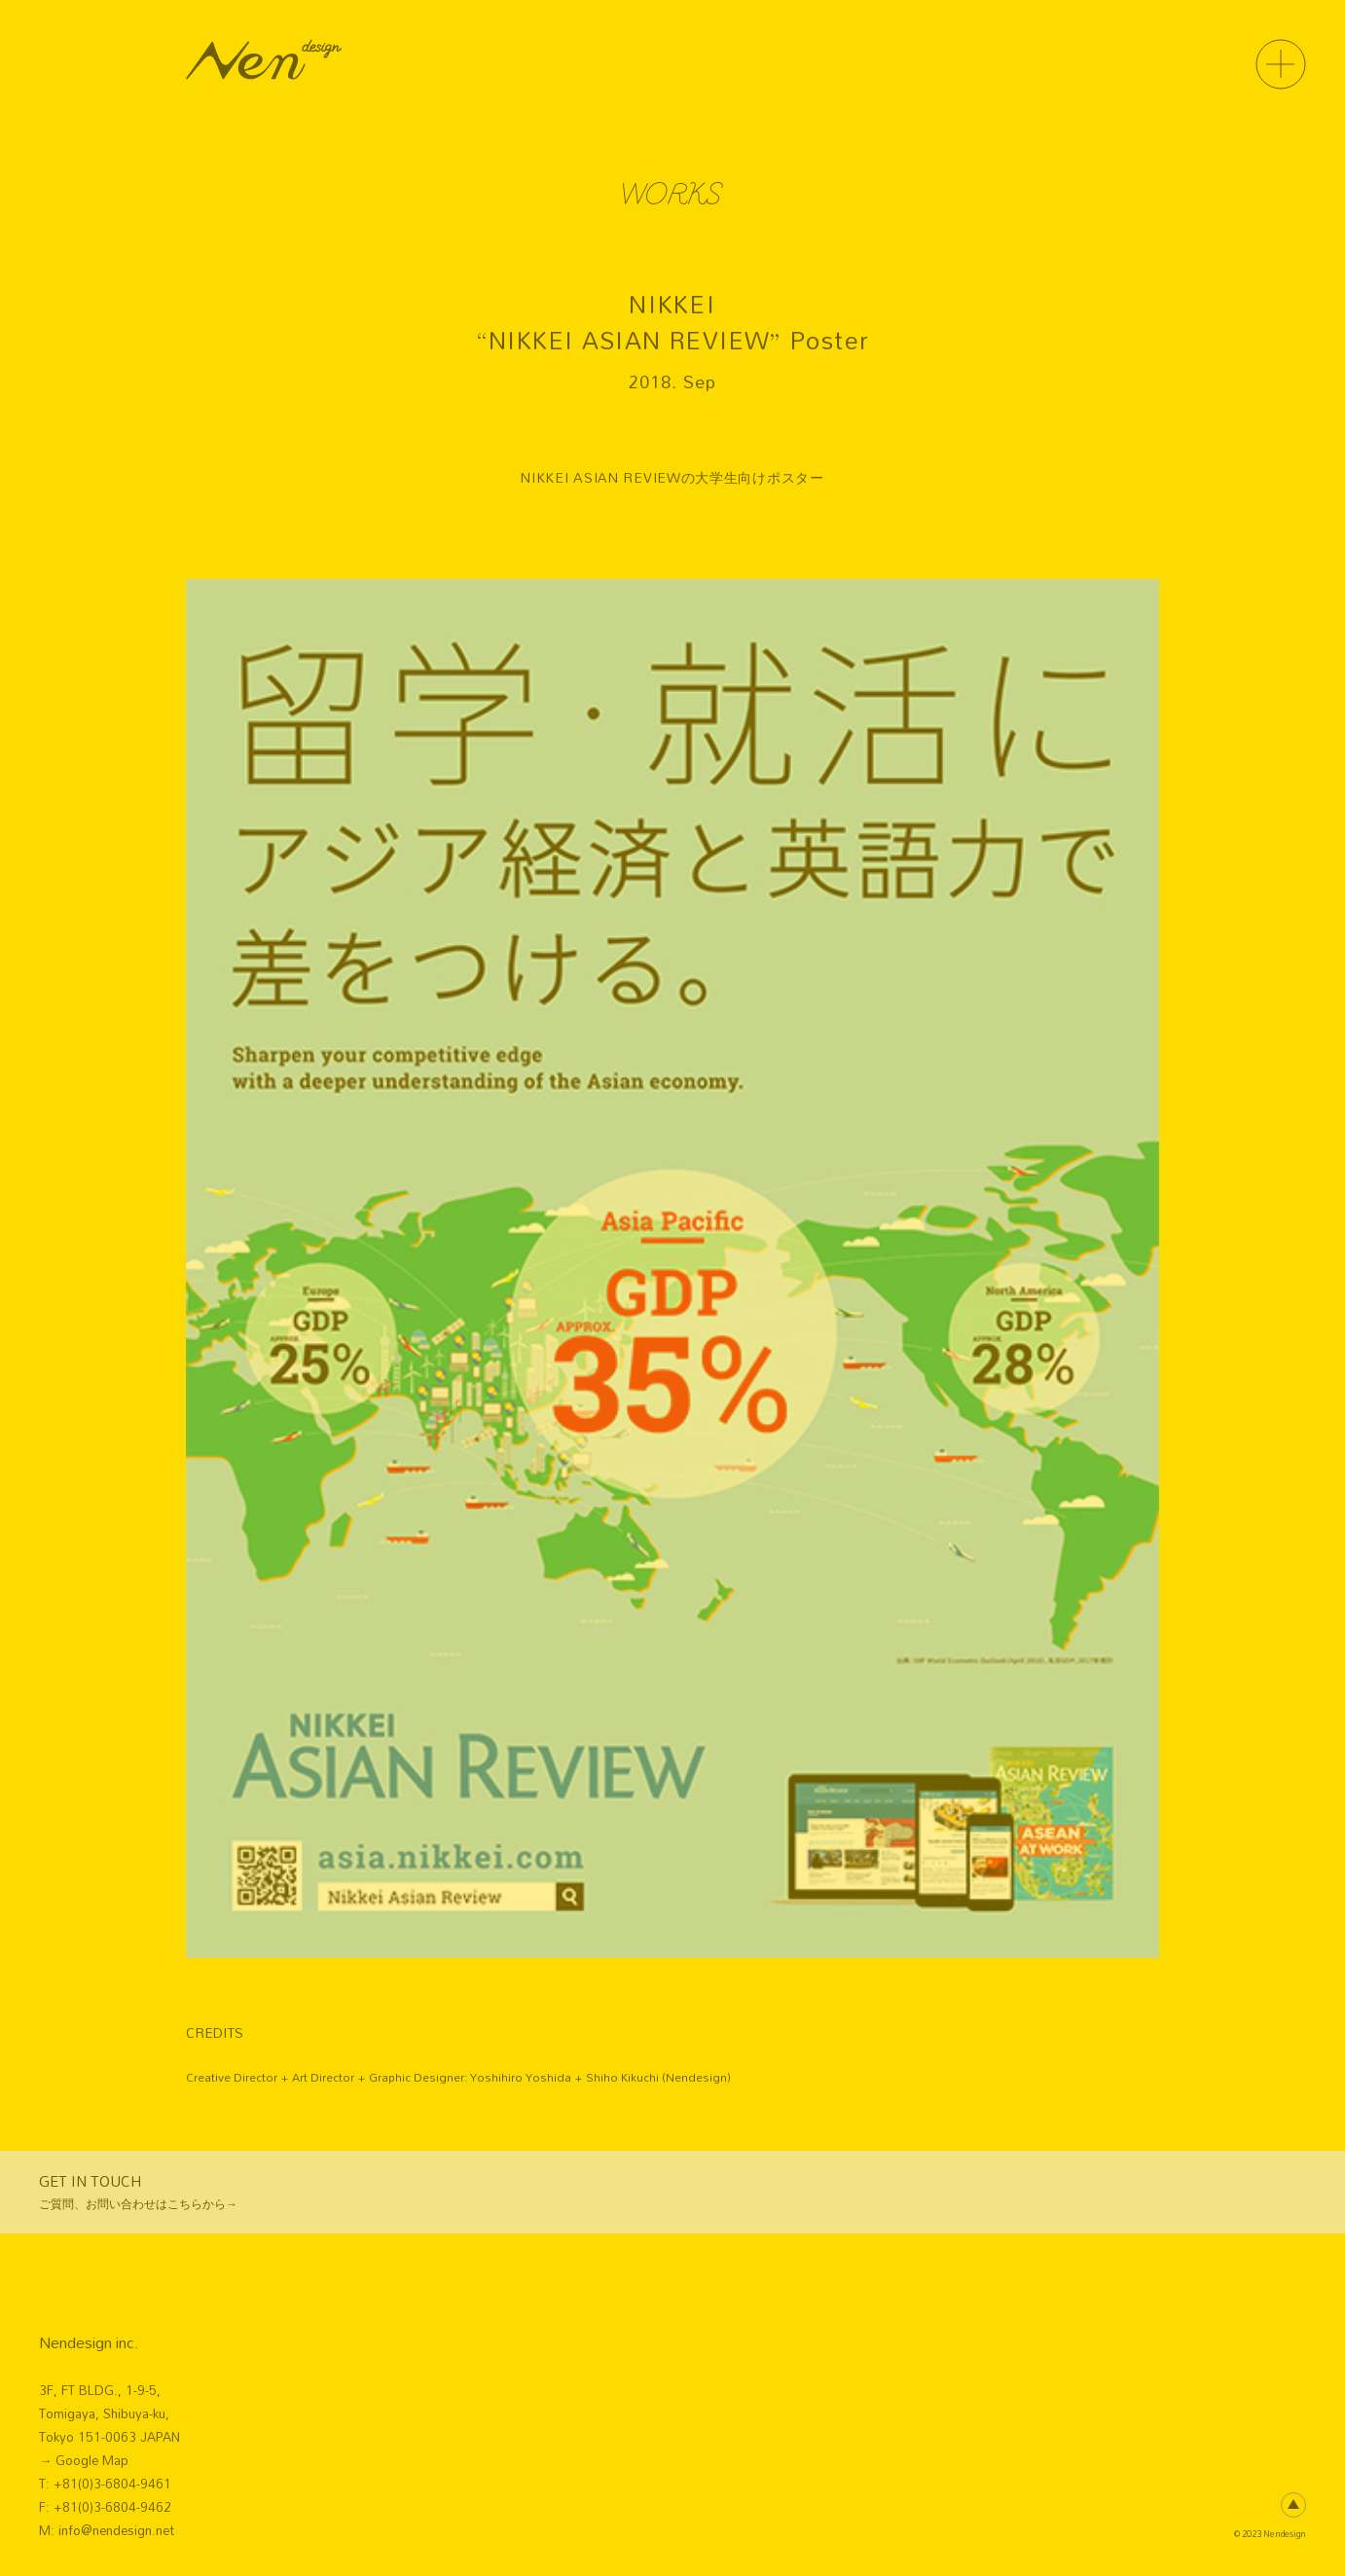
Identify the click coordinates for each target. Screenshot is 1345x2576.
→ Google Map (83, 2460)
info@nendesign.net (116, 2530)
